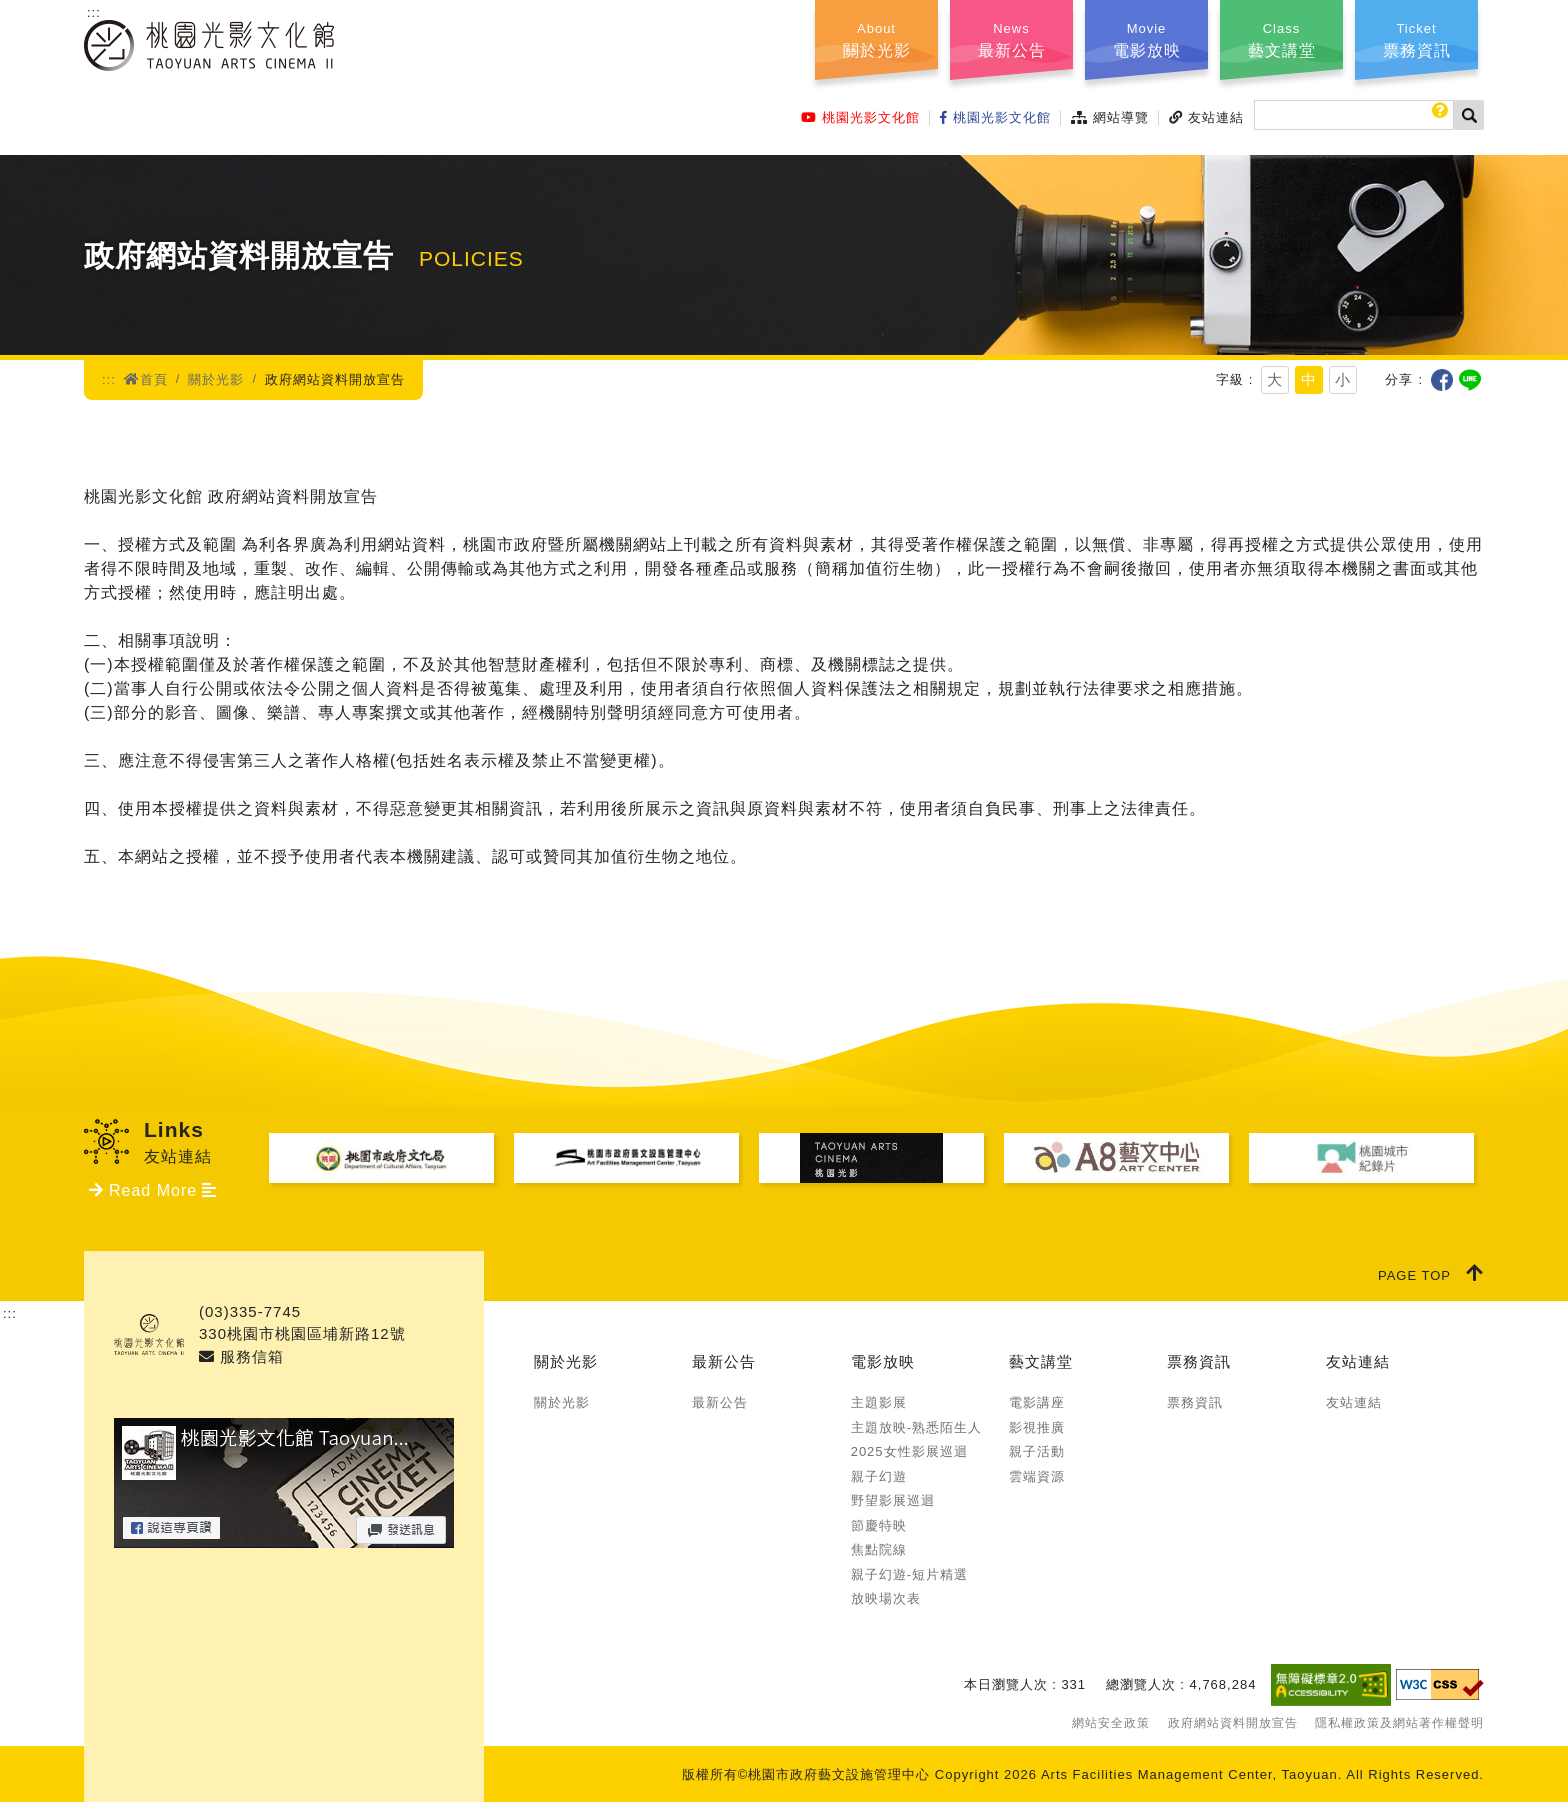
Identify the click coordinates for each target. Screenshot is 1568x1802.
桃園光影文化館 (860, 117)
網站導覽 (1110, 117)
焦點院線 (879, 1549)
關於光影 (216, 379)
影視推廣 (1037, 1427)
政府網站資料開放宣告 (1233, 1723)
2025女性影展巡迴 (909, 1451)
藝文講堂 (1041, 1361)
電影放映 (883, 1361)
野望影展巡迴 (893, 1500)
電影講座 (1037, 1402)
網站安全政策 (1111, 1723)
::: (94, 12)
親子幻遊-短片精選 (909, 1574)
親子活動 (1037, 1451)
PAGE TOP (1431, 1273)
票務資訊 (1199, 1361)
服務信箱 (241, 1356)
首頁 (146, 379)
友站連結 (1206, 117)
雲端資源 (1037, 1476)
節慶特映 (879, 1525)
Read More (153, 1190)
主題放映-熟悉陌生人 (916, 1427)
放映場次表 (886, 1598)
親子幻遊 (879, 1476)
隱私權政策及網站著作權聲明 (1399, 1723)
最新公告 (724, 1361)
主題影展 (879, 1402)
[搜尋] (1354, 115)
